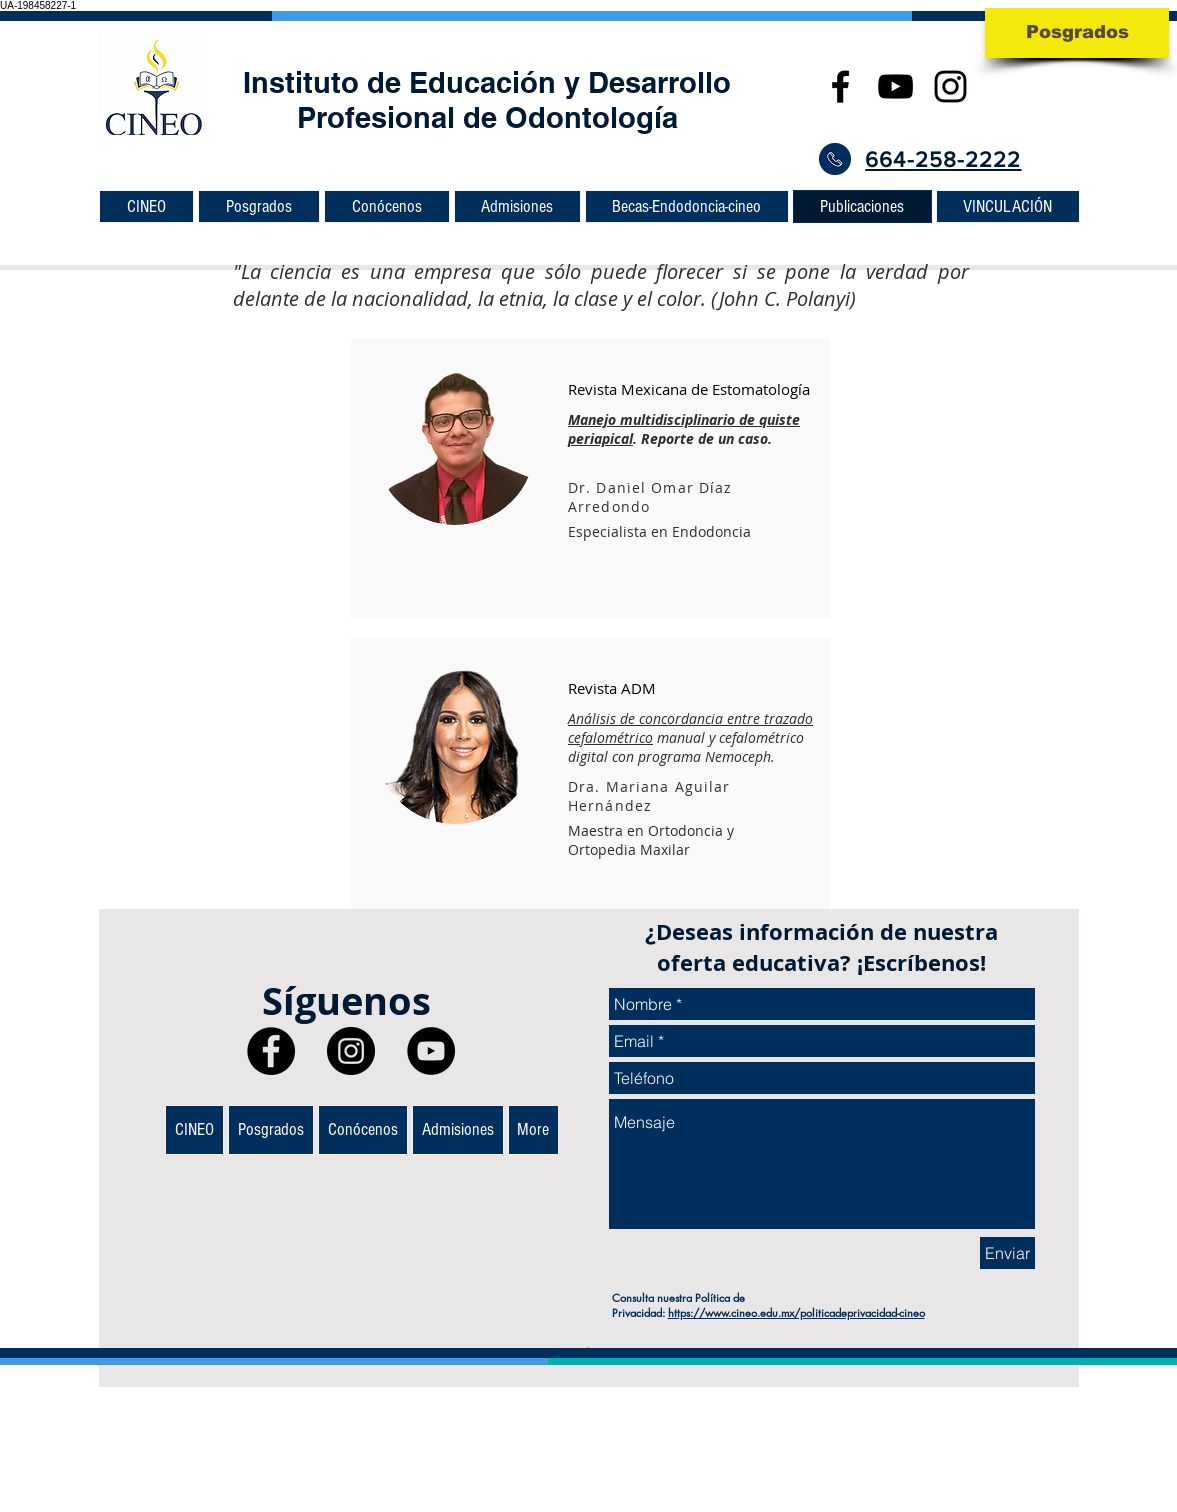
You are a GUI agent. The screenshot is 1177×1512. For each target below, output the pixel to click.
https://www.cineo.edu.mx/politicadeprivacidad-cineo (796, 1312)
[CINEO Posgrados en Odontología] (895, 86)
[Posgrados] (1077, 33)
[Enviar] (1007, 1253)
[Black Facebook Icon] (840, 86)
